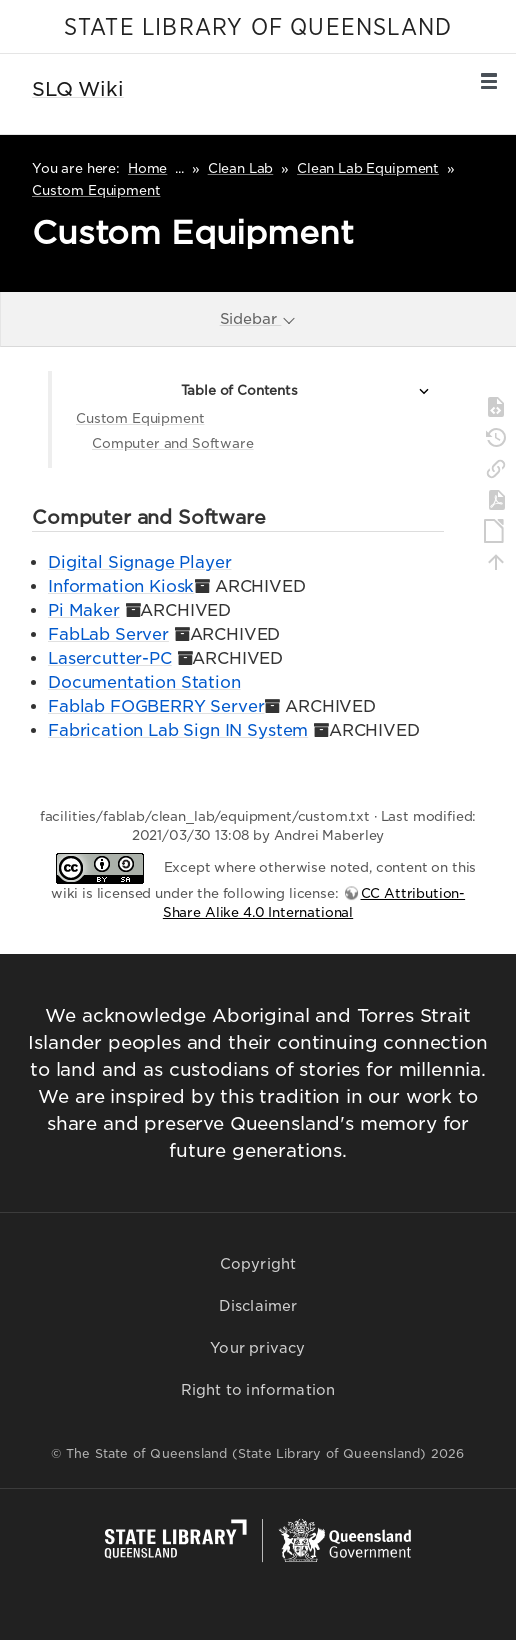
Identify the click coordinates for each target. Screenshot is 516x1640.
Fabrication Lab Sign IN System (178, 730)
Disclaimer (258, 1306)
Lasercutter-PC (110, 658)
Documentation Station (144, 682)
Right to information (258, 1390)
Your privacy (257, 1348)
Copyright (258, 1264)
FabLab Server (108, 634)
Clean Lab (241, 168)
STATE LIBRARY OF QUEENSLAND (258, 28)
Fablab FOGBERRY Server (156, 706)
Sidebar (259, 318)
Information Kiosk (121, 586)
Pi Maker (84, 610)
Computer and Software (173, 443)
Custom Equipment (96, 190)
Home (147, 168)
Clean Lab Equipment (368, 168)
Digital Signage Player (139, 562)
